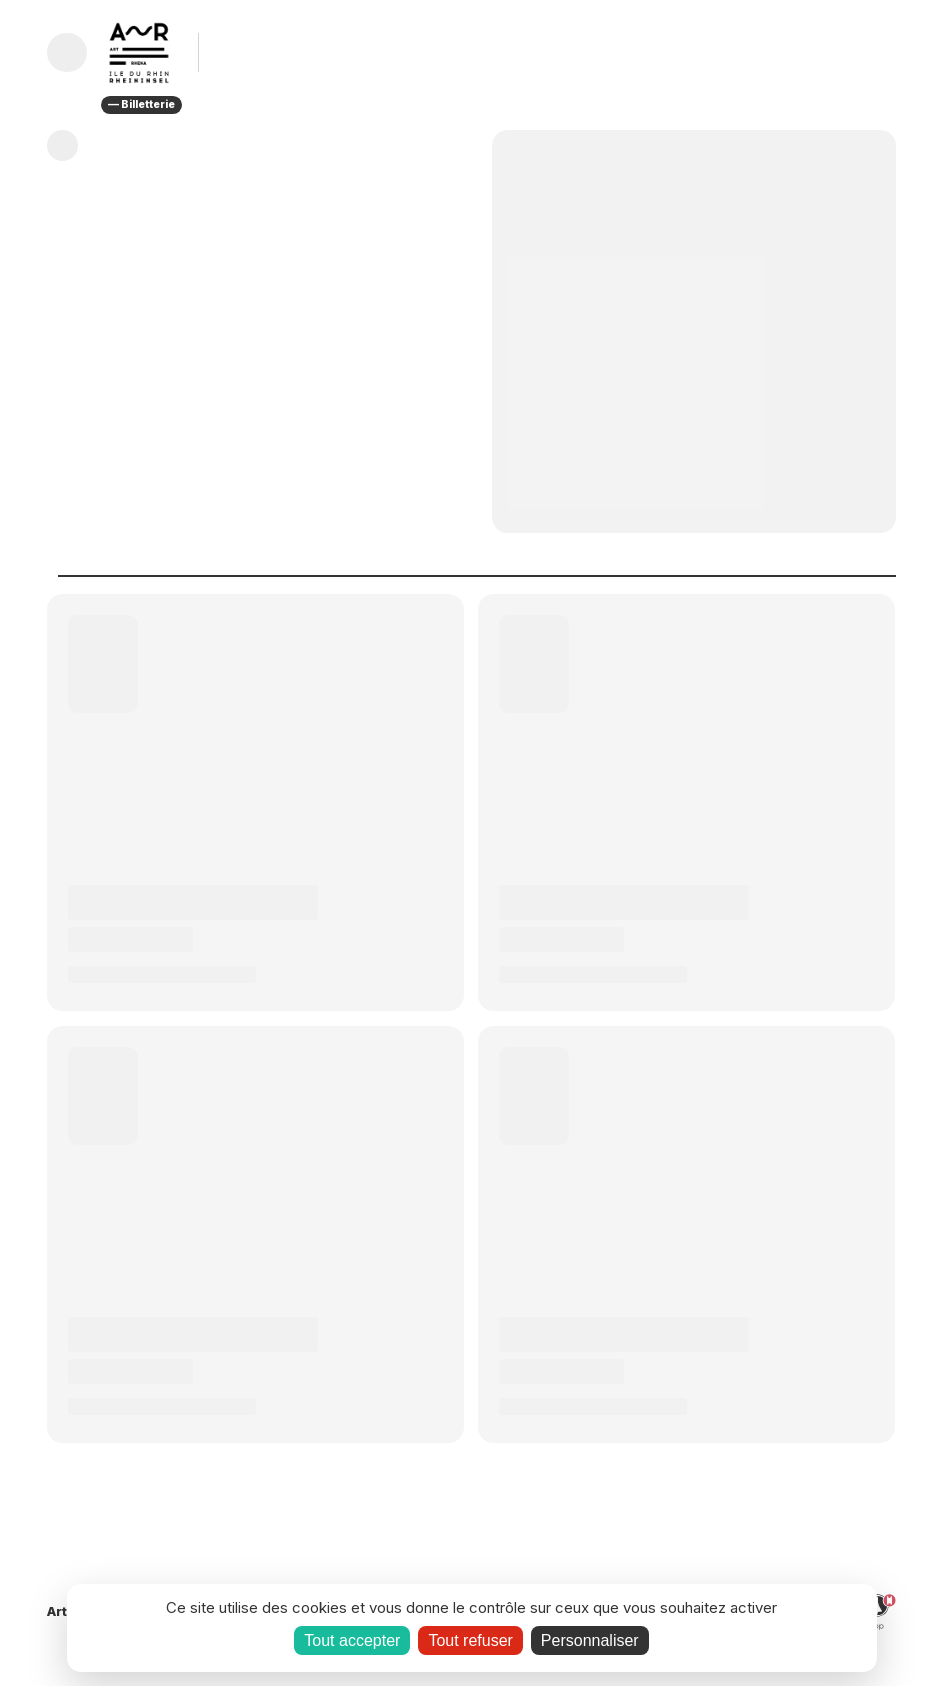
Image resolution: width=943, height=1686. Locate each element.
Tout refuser (470, 1640)
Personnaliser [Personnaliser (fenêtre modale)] (590, 1640)
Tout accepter (352, 1640)
